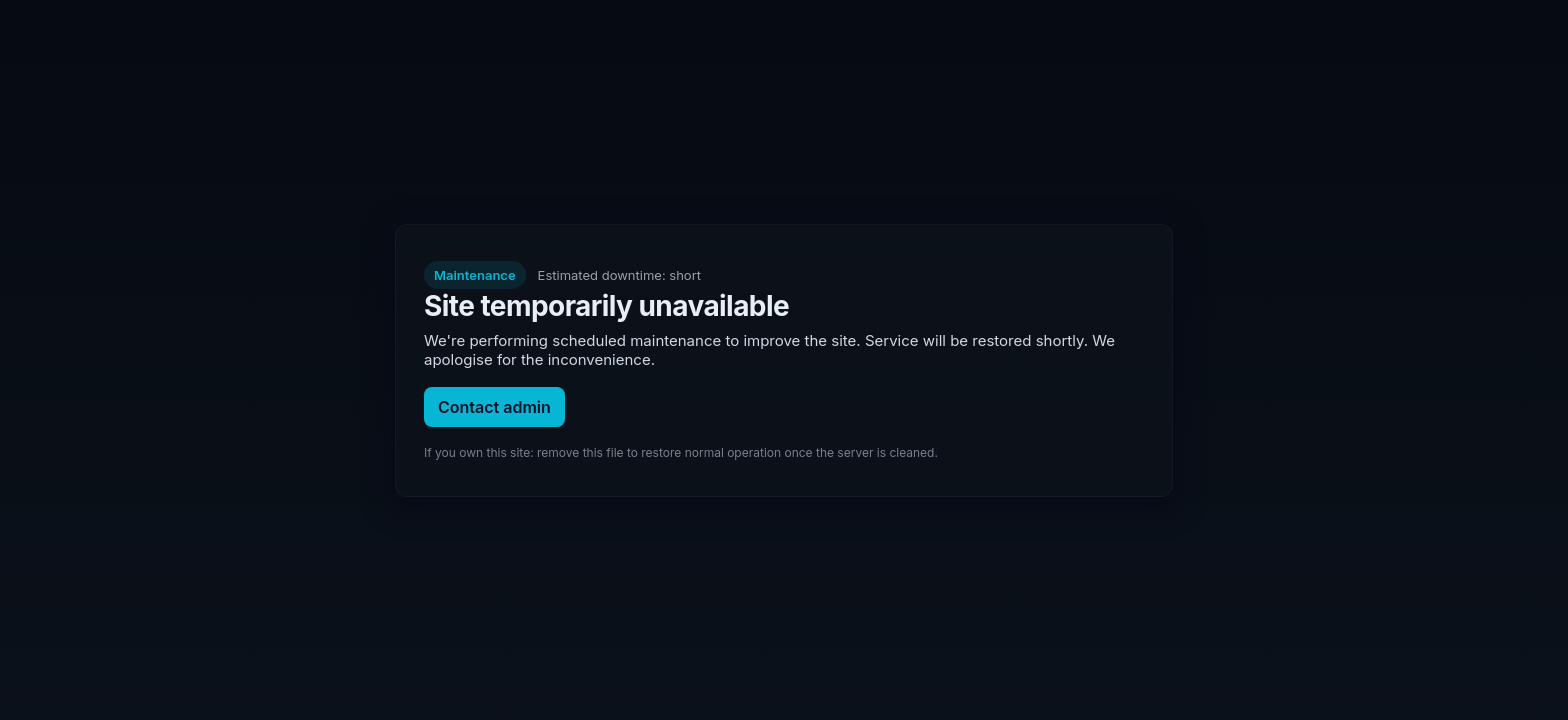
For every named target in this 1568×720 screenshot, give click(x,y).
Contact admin (494, 407)
